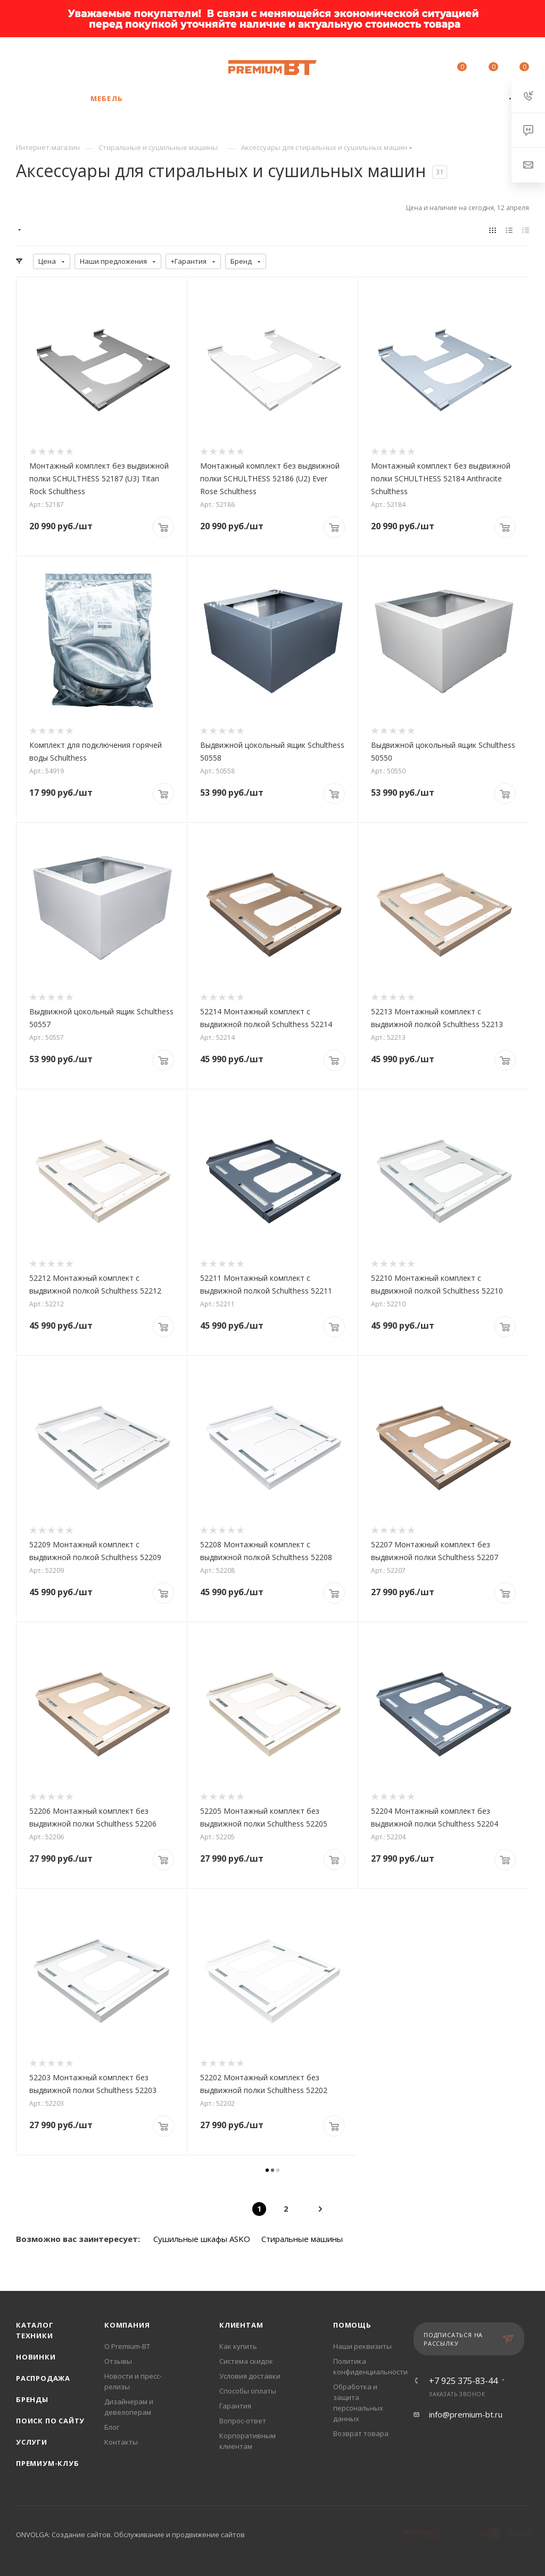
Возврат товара (361, 2433)
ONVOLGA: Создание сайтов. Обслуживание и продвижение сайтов (130, 2534)
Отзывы (118, 2361)
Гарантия (235, 2406)
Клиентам (241, 2325)
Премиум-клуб (47, 2463)
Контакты (121, 2442)
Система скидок (246, 2361)
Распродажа (43, 2378)
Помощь (352, 2325)
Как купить (238, 2346)
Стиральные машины (302, 2238)
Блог (111, 2427)
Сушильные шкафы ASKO (201, 2238)
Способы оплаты (247, 2391)
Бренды (32, 2399)
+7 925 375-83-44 (107, 62)
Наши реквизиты (362, 2346)
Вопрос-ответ (242, 2420)
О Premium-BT (127, 2346)
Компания (127, 2325)
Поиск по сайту (50, 2420)
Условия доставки (249, 2376)
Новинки (36, 2357)
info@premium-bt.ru (465, 2414)
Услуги (31, 2442)
